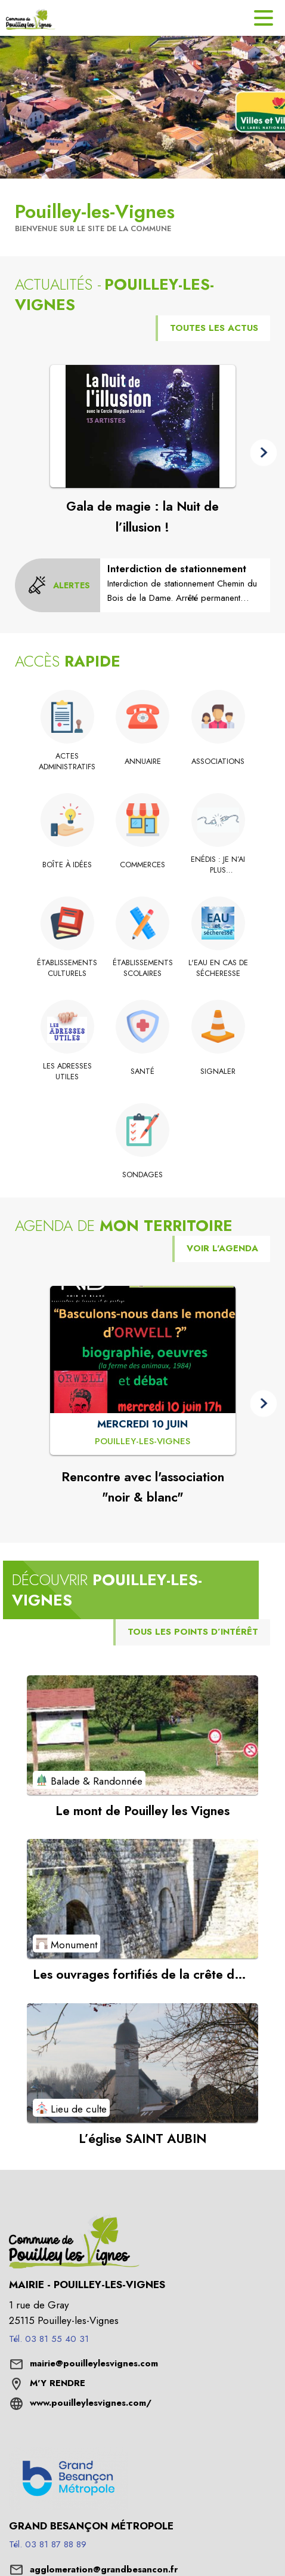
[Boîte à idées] (67, 864)
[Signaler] (218, 1071)
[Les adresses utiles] (67, 1072)
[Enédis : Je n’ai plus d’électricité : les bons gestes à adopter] (218, 865)
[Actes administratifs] (67, 762)
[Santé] (143, 1071)
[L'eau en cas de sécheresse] (218, 968)
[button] (263, 453)
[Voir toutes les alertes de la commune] (59, 585)
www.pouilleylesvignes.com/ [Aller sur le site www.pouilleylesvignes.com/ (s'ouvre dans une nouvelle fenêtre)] (90, 2402)
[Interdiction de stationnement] (185, 583)
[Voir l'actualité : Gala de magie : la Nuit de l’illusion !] (143, 426)
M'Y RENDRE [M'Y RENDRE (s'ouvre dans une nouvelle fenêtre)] (57, 2383)
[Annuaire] (143, 761)
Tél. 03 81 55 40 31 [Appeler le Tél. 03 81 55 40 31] (49, 2338)
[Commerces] (143, 864)
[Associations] (218, 761)
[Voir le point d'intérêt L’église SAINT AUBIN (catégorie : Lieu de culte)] (142, 2063)
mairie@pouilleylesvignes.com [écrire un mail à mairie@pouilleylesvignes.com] (94, 2363)
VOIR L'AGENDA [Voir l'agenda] (222, 1248)
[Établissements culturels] (67, 968)
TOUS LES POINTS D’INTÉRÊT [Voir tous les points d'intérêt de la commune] (193, 1631)
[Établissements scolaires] (143, 968)
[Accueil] (30, 18)
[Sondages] (143, 1174)
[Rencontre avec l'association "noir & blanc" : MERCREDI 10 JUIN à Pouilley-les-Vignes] (142, 1442)
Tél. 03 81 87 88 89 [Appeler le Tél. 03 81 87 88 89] (47, 2544)
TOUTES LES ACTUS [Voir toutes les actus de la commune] (214, 327)
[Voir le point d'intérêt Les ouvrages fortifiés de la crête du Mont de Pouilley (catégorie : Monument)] (142, 1898)
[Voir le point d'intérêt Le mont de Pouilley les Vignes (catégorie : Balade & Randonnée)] (142, 1735)
